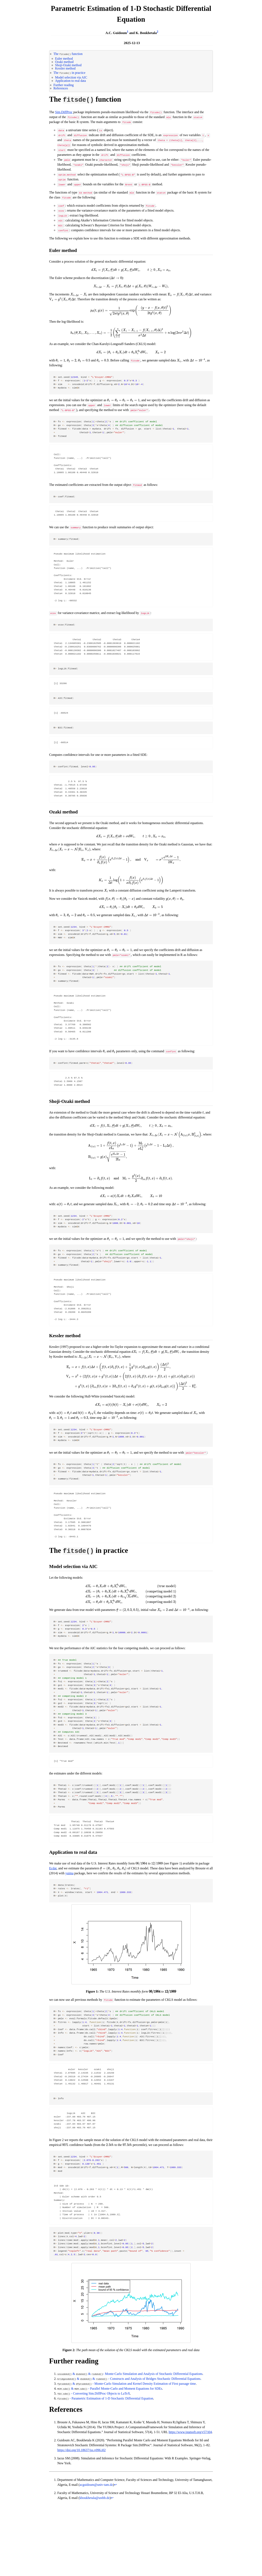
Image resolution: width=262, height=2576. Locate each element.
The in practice (69, 72)
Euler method (64, 58)
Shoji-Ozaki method (68, 64)
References (60, 87)
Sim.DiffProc (63, 111)
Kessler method (65, 68)
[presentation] (131, 269)
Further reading (63, 84)
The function (67, 54)
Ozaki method (64, 61)
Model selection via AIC (71, 76)
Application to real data (70, 80)
